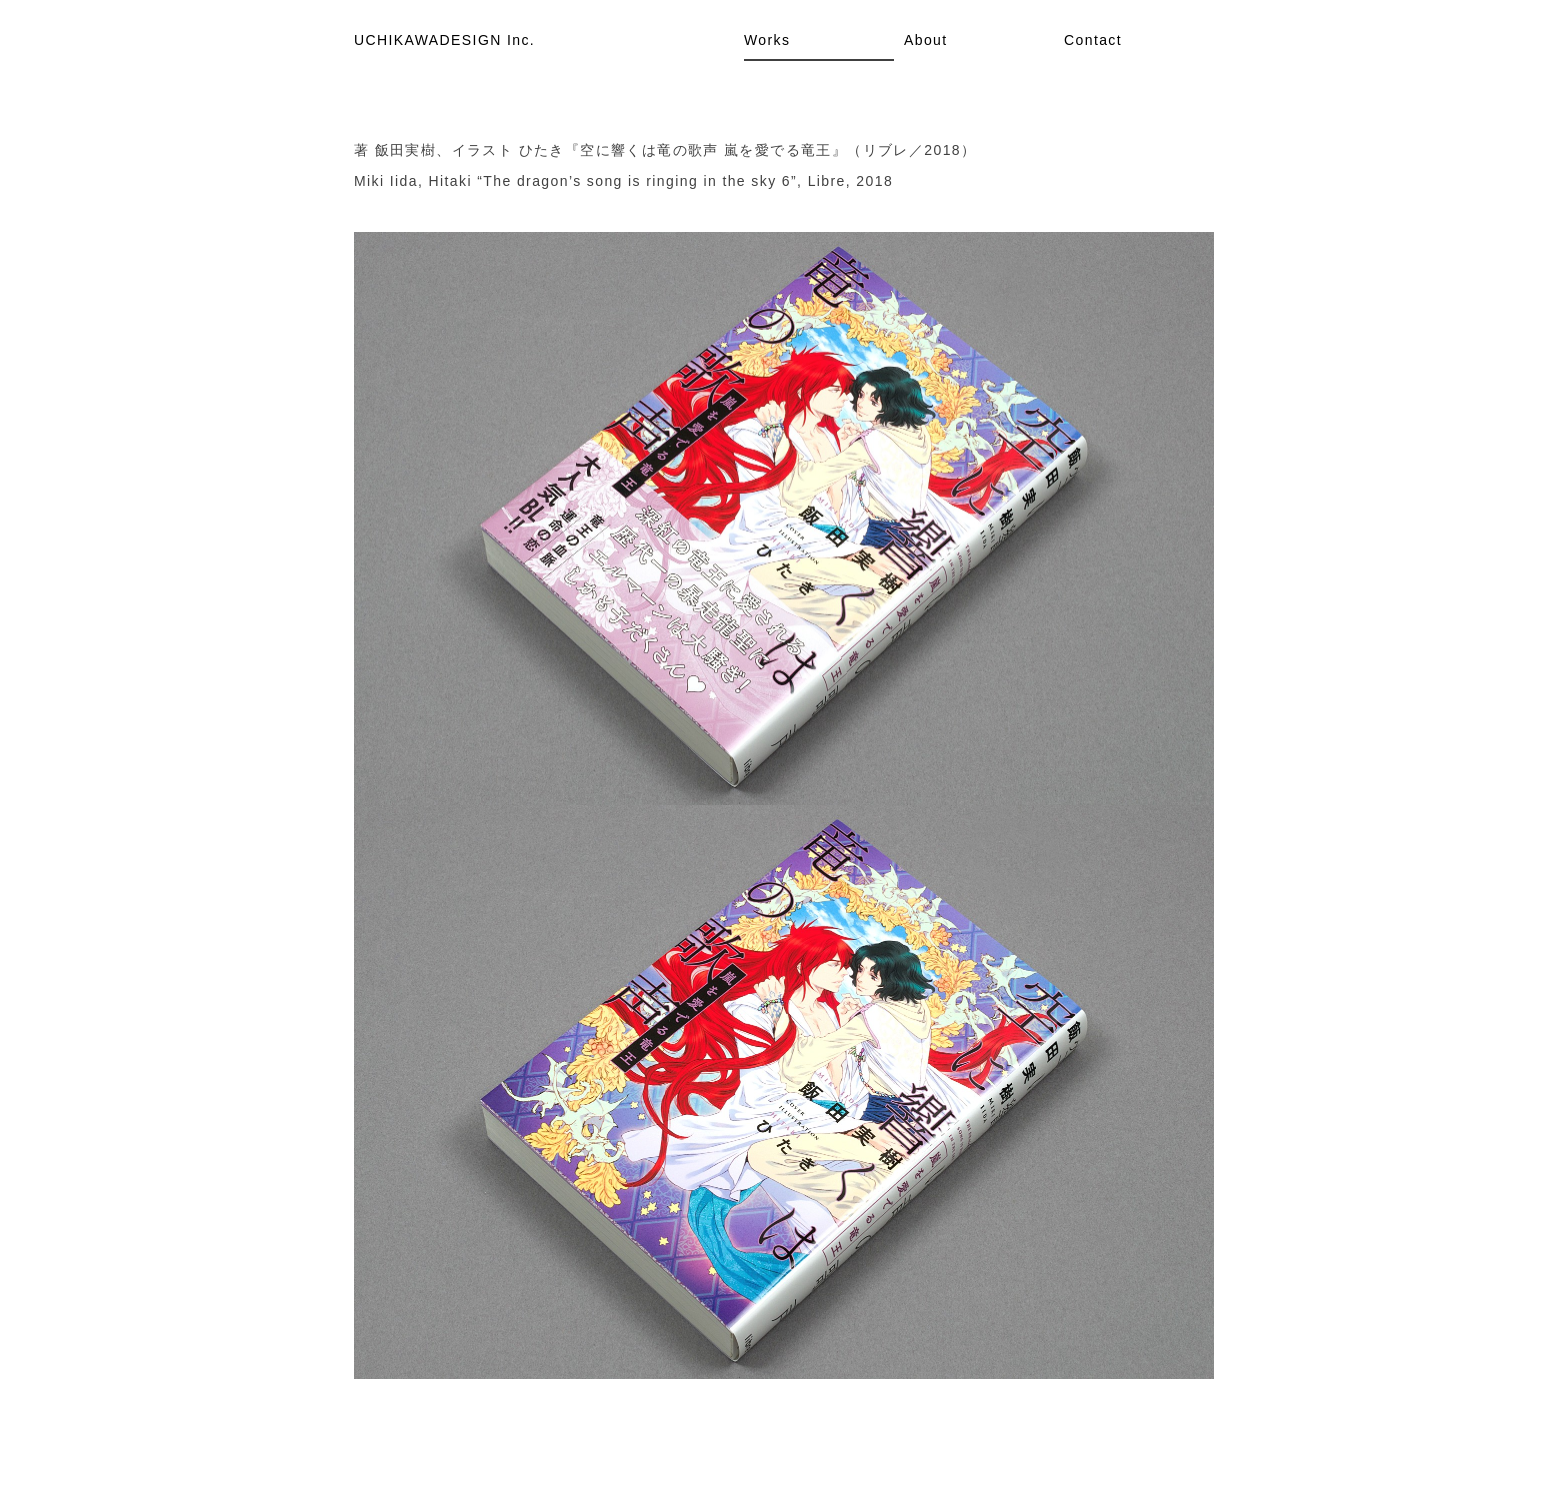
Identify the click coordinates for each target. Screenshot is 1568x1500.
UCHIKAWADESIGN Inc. (444, 40)
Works (767, 40)
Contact (1093, 40)
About (926, 40)
